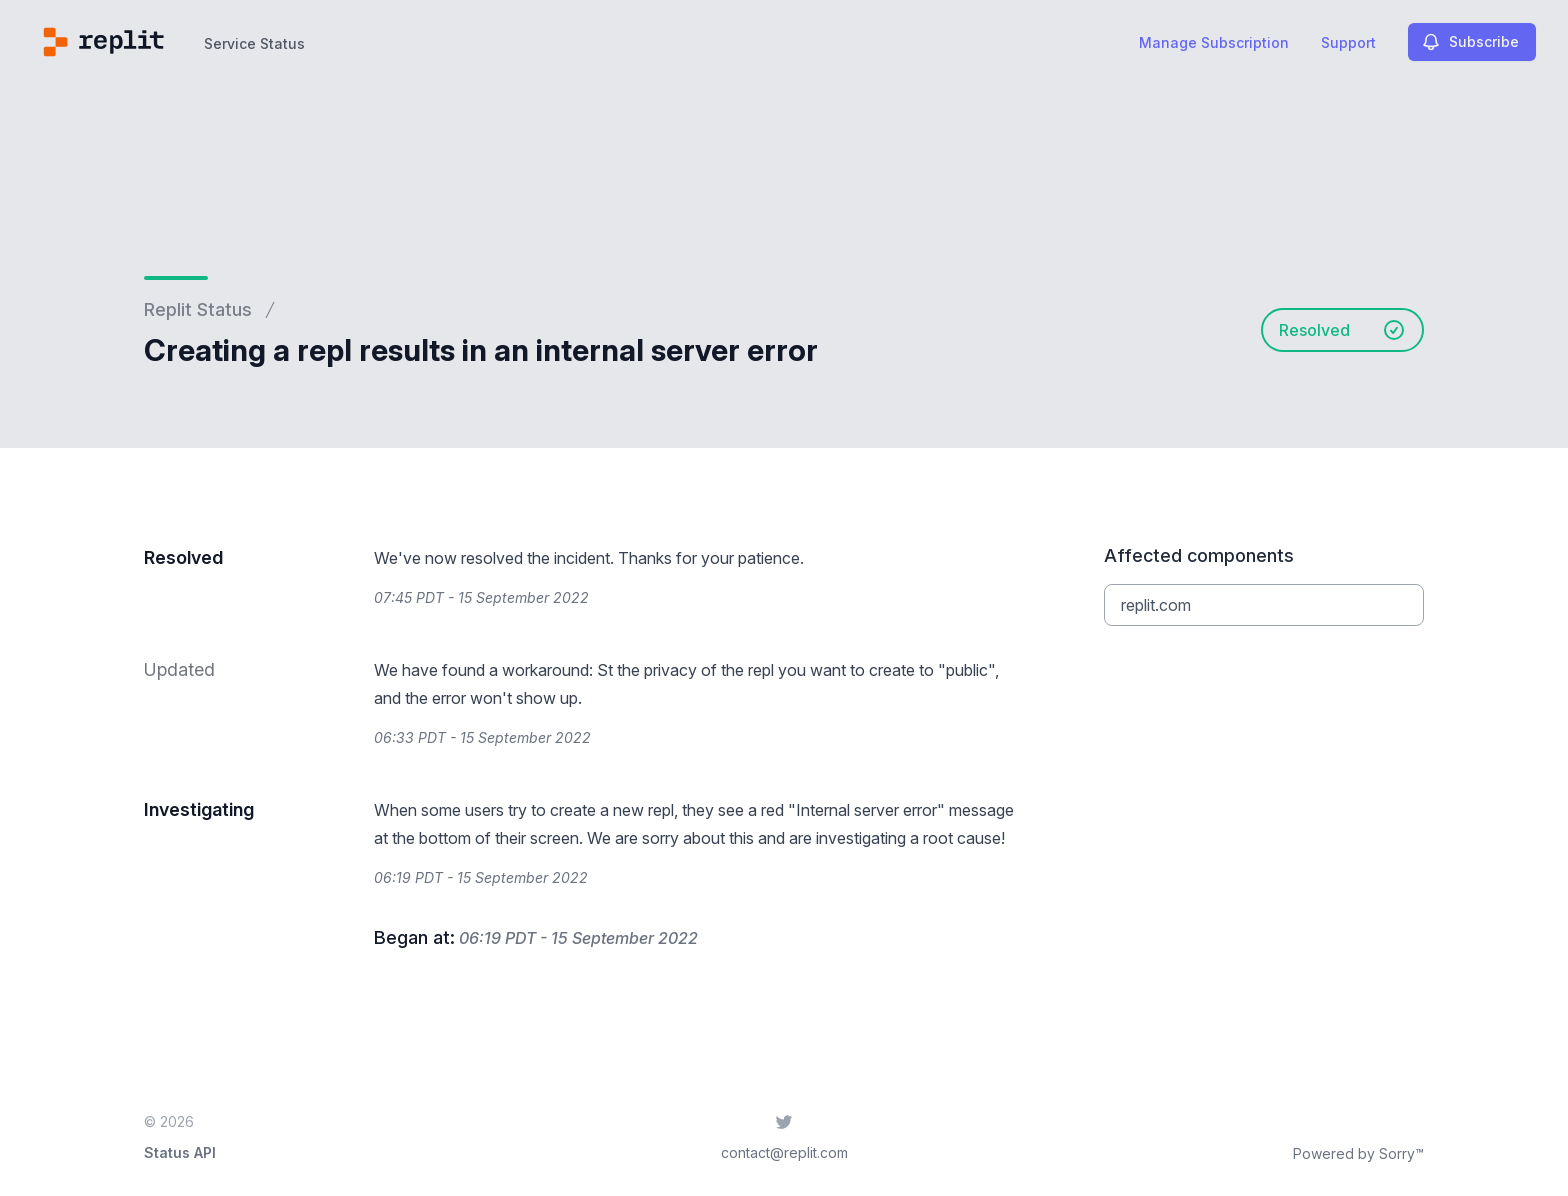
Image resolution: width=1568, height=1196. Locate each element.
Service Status (254, 43)
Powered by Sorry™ (1358, 1153)
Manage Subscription (1214, 42)
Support (1348, 42)
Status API (180, 1152)
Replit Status (198, 309)
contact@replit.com (784, 1152)
